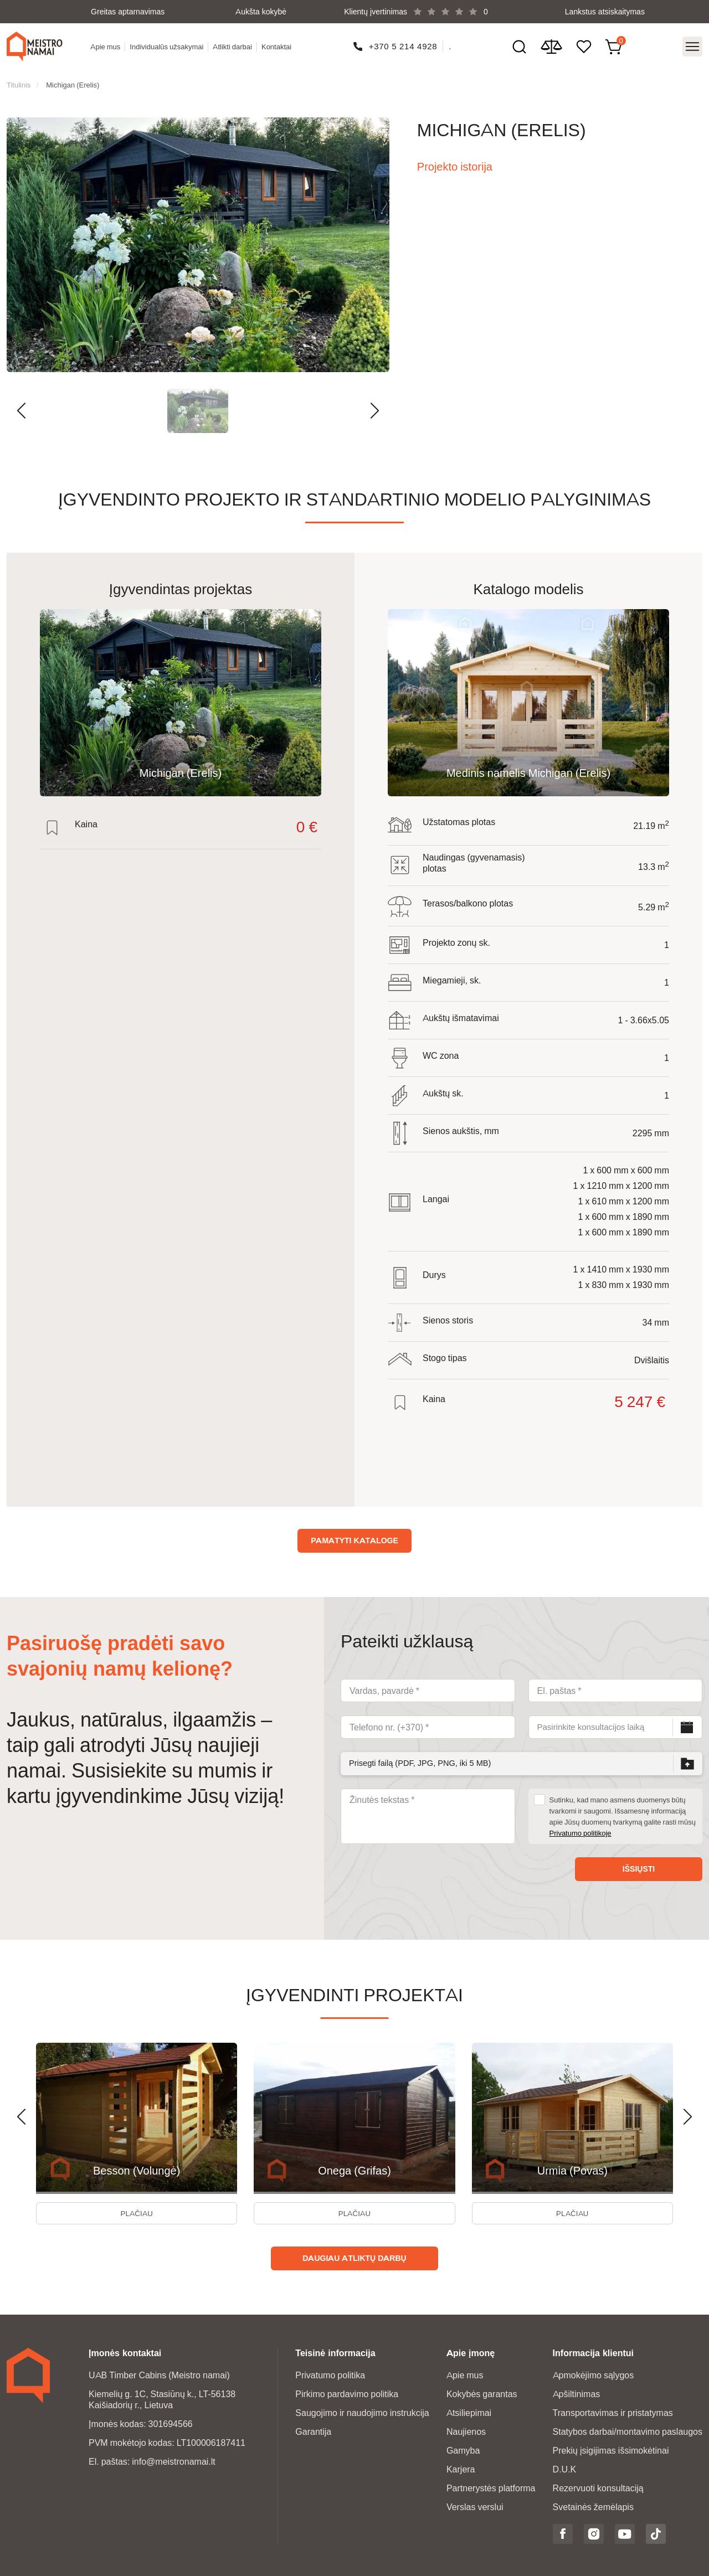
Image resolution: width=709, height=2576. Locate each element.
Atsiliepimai (468, 2412)
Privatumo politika (330, 2374)
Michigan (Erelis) (72, 80)
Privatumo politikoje (580, 1828)
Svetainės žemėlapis (593, 2506)
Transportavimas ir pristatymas (613, 2412)
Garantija (313, 2430)
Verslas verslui (475, 2506)
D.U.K (565, 2468)
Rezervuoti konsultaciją (598, 2487)
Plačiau (136, 2211)
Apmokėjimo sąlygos (593, 2374)
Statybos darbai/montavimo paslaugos (627, 2430)
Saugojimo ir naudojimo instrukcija (362, 2412)
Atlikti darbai (234, 44)
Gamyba (463, 2449)
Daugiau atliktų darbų (354, 2257)
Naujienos (466, 2430)
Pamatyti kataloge (354, 1536)
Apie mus (107, 44)
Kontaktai (278, 44)
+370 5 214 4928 (403, 44)
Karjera (460, 2468)
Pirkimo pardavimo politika (346, 2393)
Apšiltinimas (576, 2393)
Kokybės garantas (481, 2393)
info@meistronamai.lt (173, 2460)
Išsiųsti (639, 1864)
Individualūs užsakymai (168, 44)
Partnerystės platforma (491, 2487)
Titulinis (19, 80)
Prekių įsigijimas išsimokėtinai (611, 2449)
